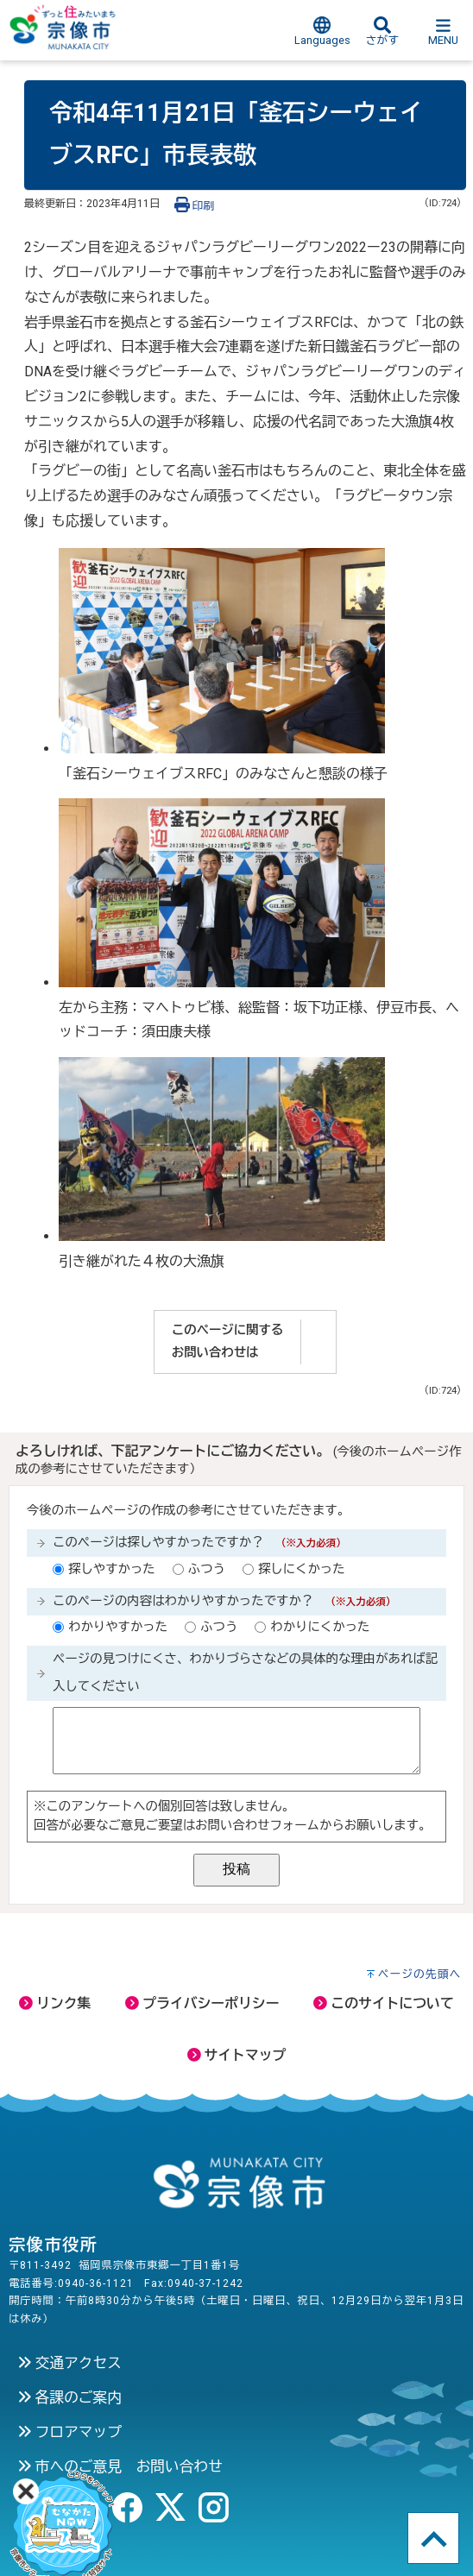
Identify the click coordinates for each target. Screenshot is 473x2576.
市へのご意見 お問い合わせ (120, 2466)
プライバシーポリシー (202, 2003)
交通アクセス (69, 2362)
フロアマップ (69, 2432)
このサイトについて (383, 2003)
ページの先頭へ (420, 1974)
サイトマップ (237, 2055)
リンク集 (55, 2003)
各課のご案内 (69, 2397)
